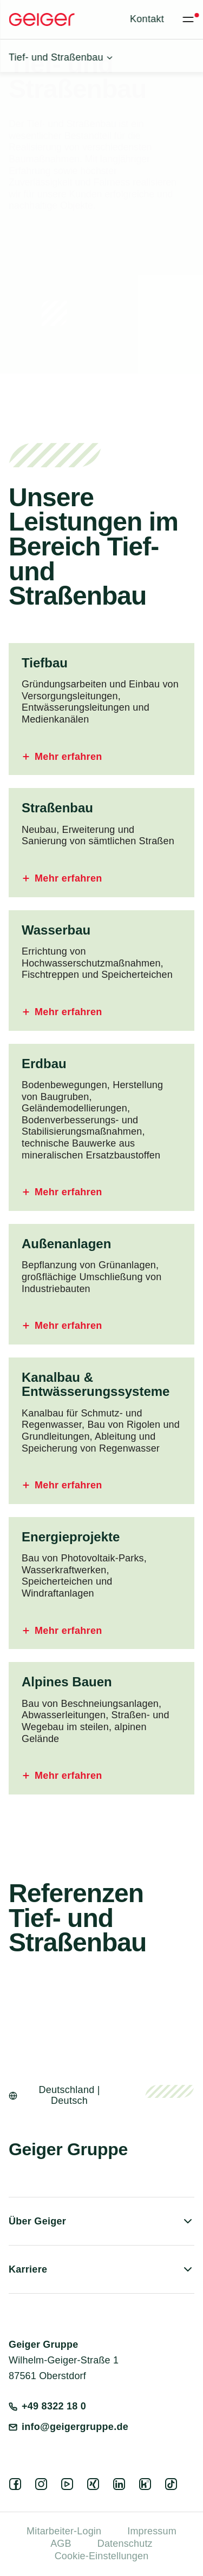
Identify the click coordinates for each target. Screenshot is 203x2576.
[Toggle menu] (187, 19)
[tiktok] (173, 2487)
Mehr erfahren (62, 757)
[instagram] (43, 2487)
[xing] (95, 2487)
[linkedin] (121, 2487)
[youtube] (69, 2487)
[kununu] (147, 2487)
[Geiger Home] (42, 19)
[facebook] (17, 2487)
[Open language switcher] (63, 2096)
